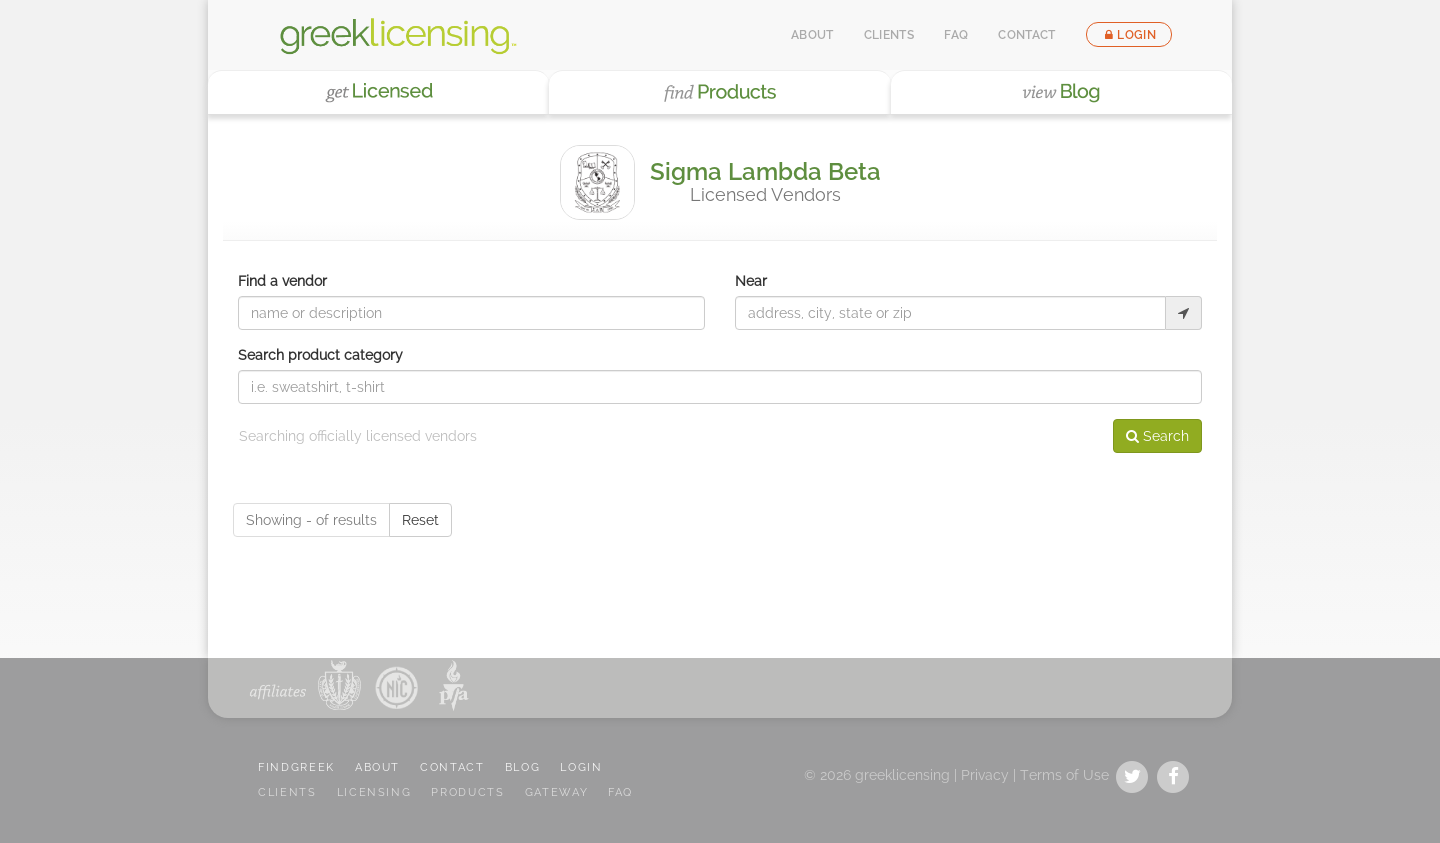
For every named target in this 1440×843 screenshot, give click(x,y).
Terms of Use (1064, 775)
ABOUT (377, 767)
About (812, 35)
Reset (420, 520)
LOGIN (581, 767)
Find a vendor (282, 281)
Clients (889, 35)
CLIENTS (287, 792)
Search (1157, 436)
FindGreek (296, 767)
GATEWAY (557, 792)
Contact (1027, 35)
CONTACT (452, 767)
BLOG (523, 767)
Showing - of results (311, 520)
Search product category (320, 355)
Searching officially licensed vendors (358, 436)
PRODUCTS (467, 792)
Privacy (985, 775)
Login (1129, 35)
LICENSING (374, 792)
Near (751, 281)
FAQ (956, 35)
